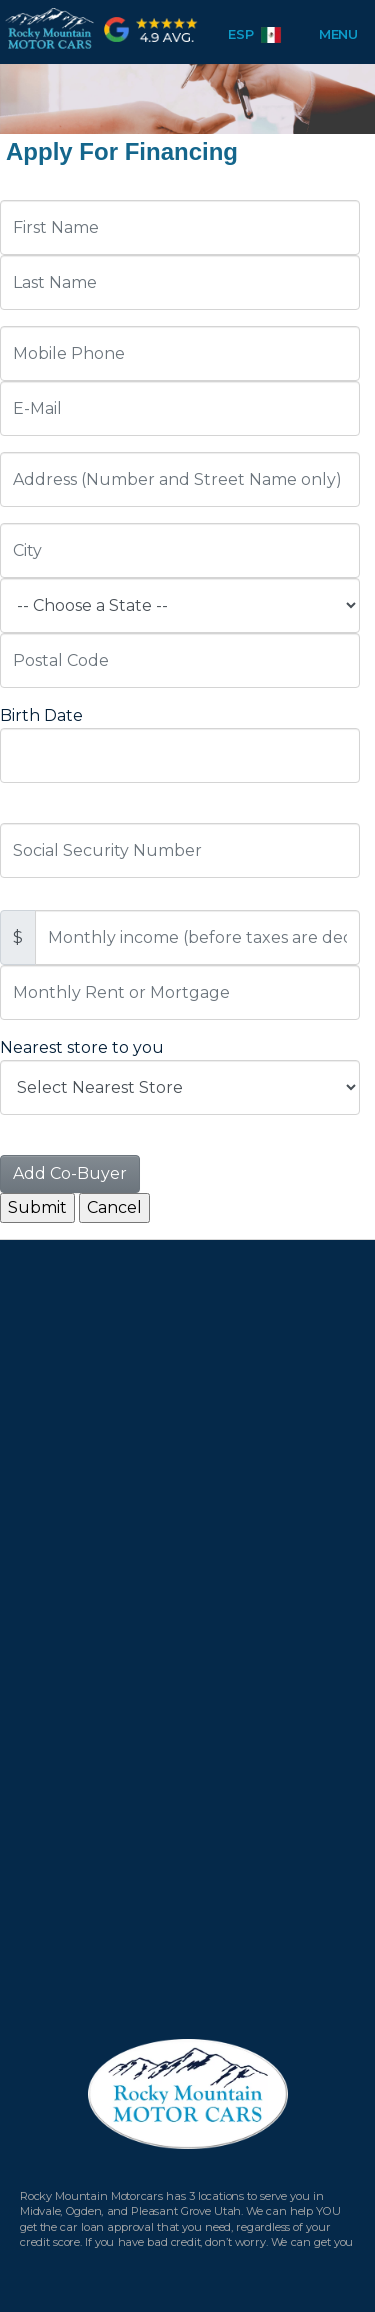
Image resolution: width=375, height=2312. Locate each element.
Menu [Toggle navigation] (330, 34)
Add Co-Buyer (70, 1173)
